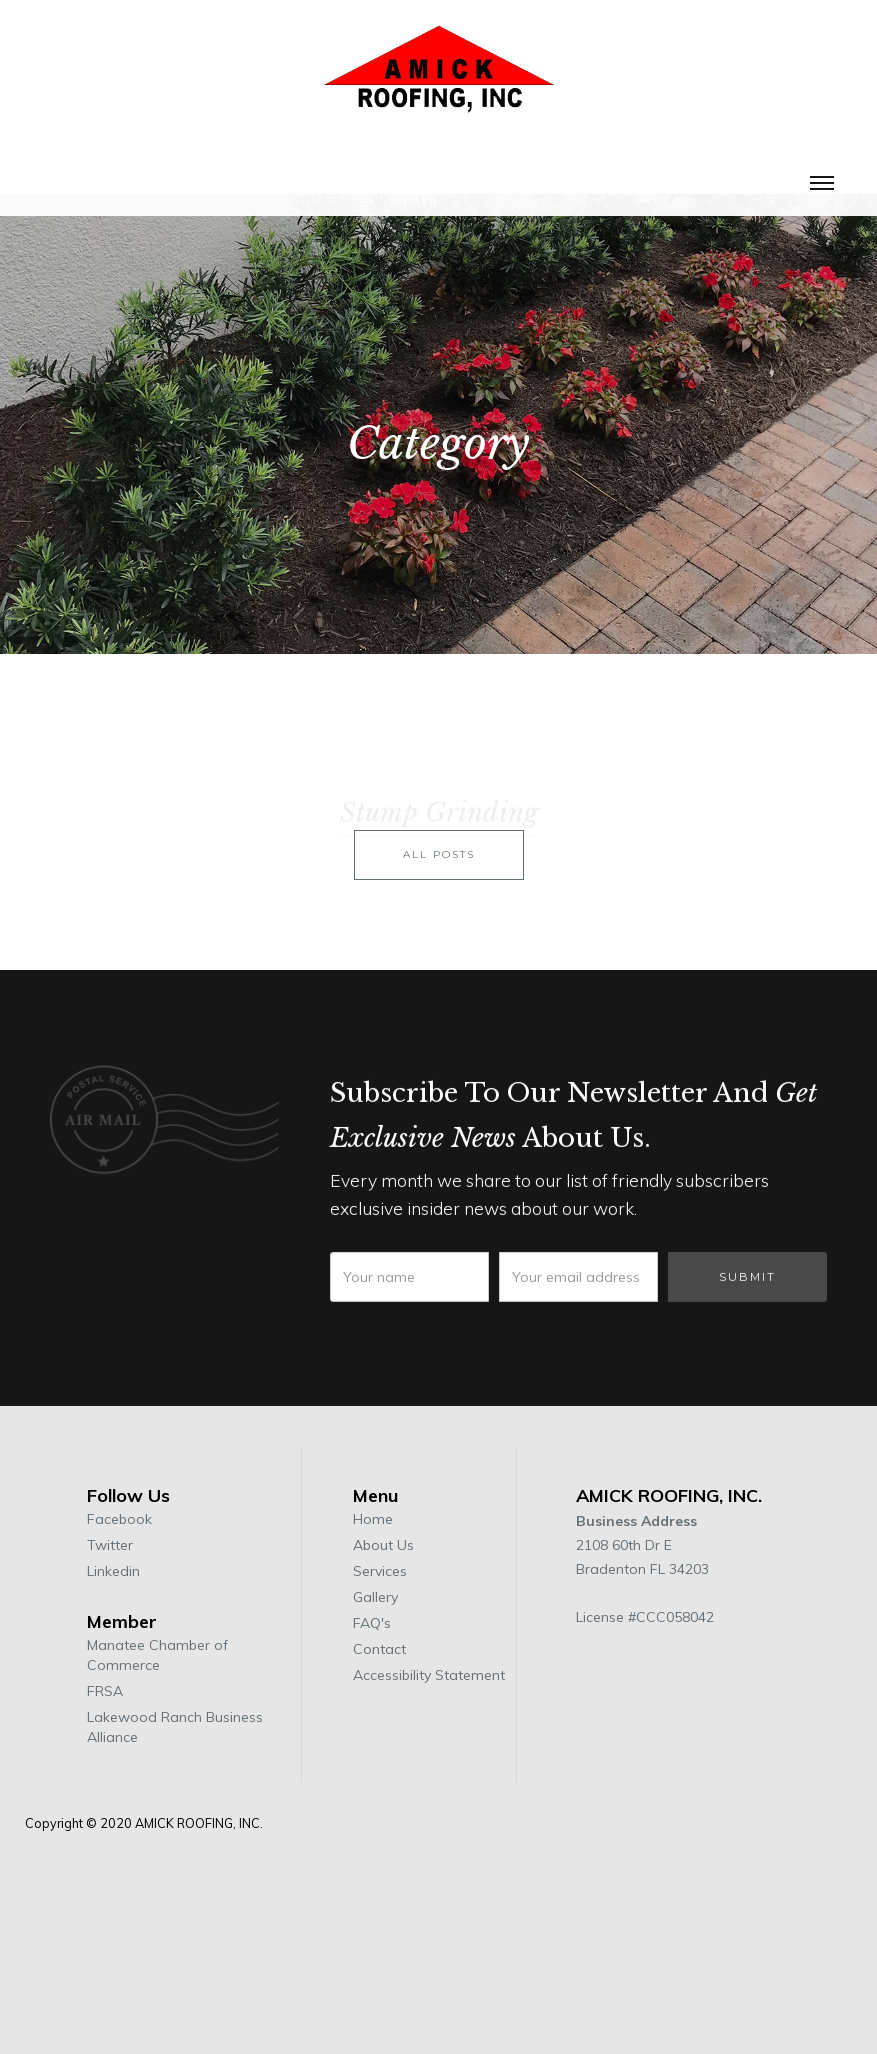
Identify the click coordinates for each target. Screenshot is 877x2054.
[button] (822, 181)
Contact (379, 1649)
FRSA (105, 1691)
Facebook (119, 1519)
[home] (438, 79)
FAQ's (372, 1623)
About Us (383, 1545)
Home (373, 1519)
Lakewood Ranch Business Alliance (175, 1727)
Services (380, 1571)
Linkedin (113, 1571)
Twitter (110, 1545)
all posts (439, 877)
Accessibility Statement (429, 1675)
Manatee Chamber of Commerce (157, 1655)
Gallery (375, 1597)
